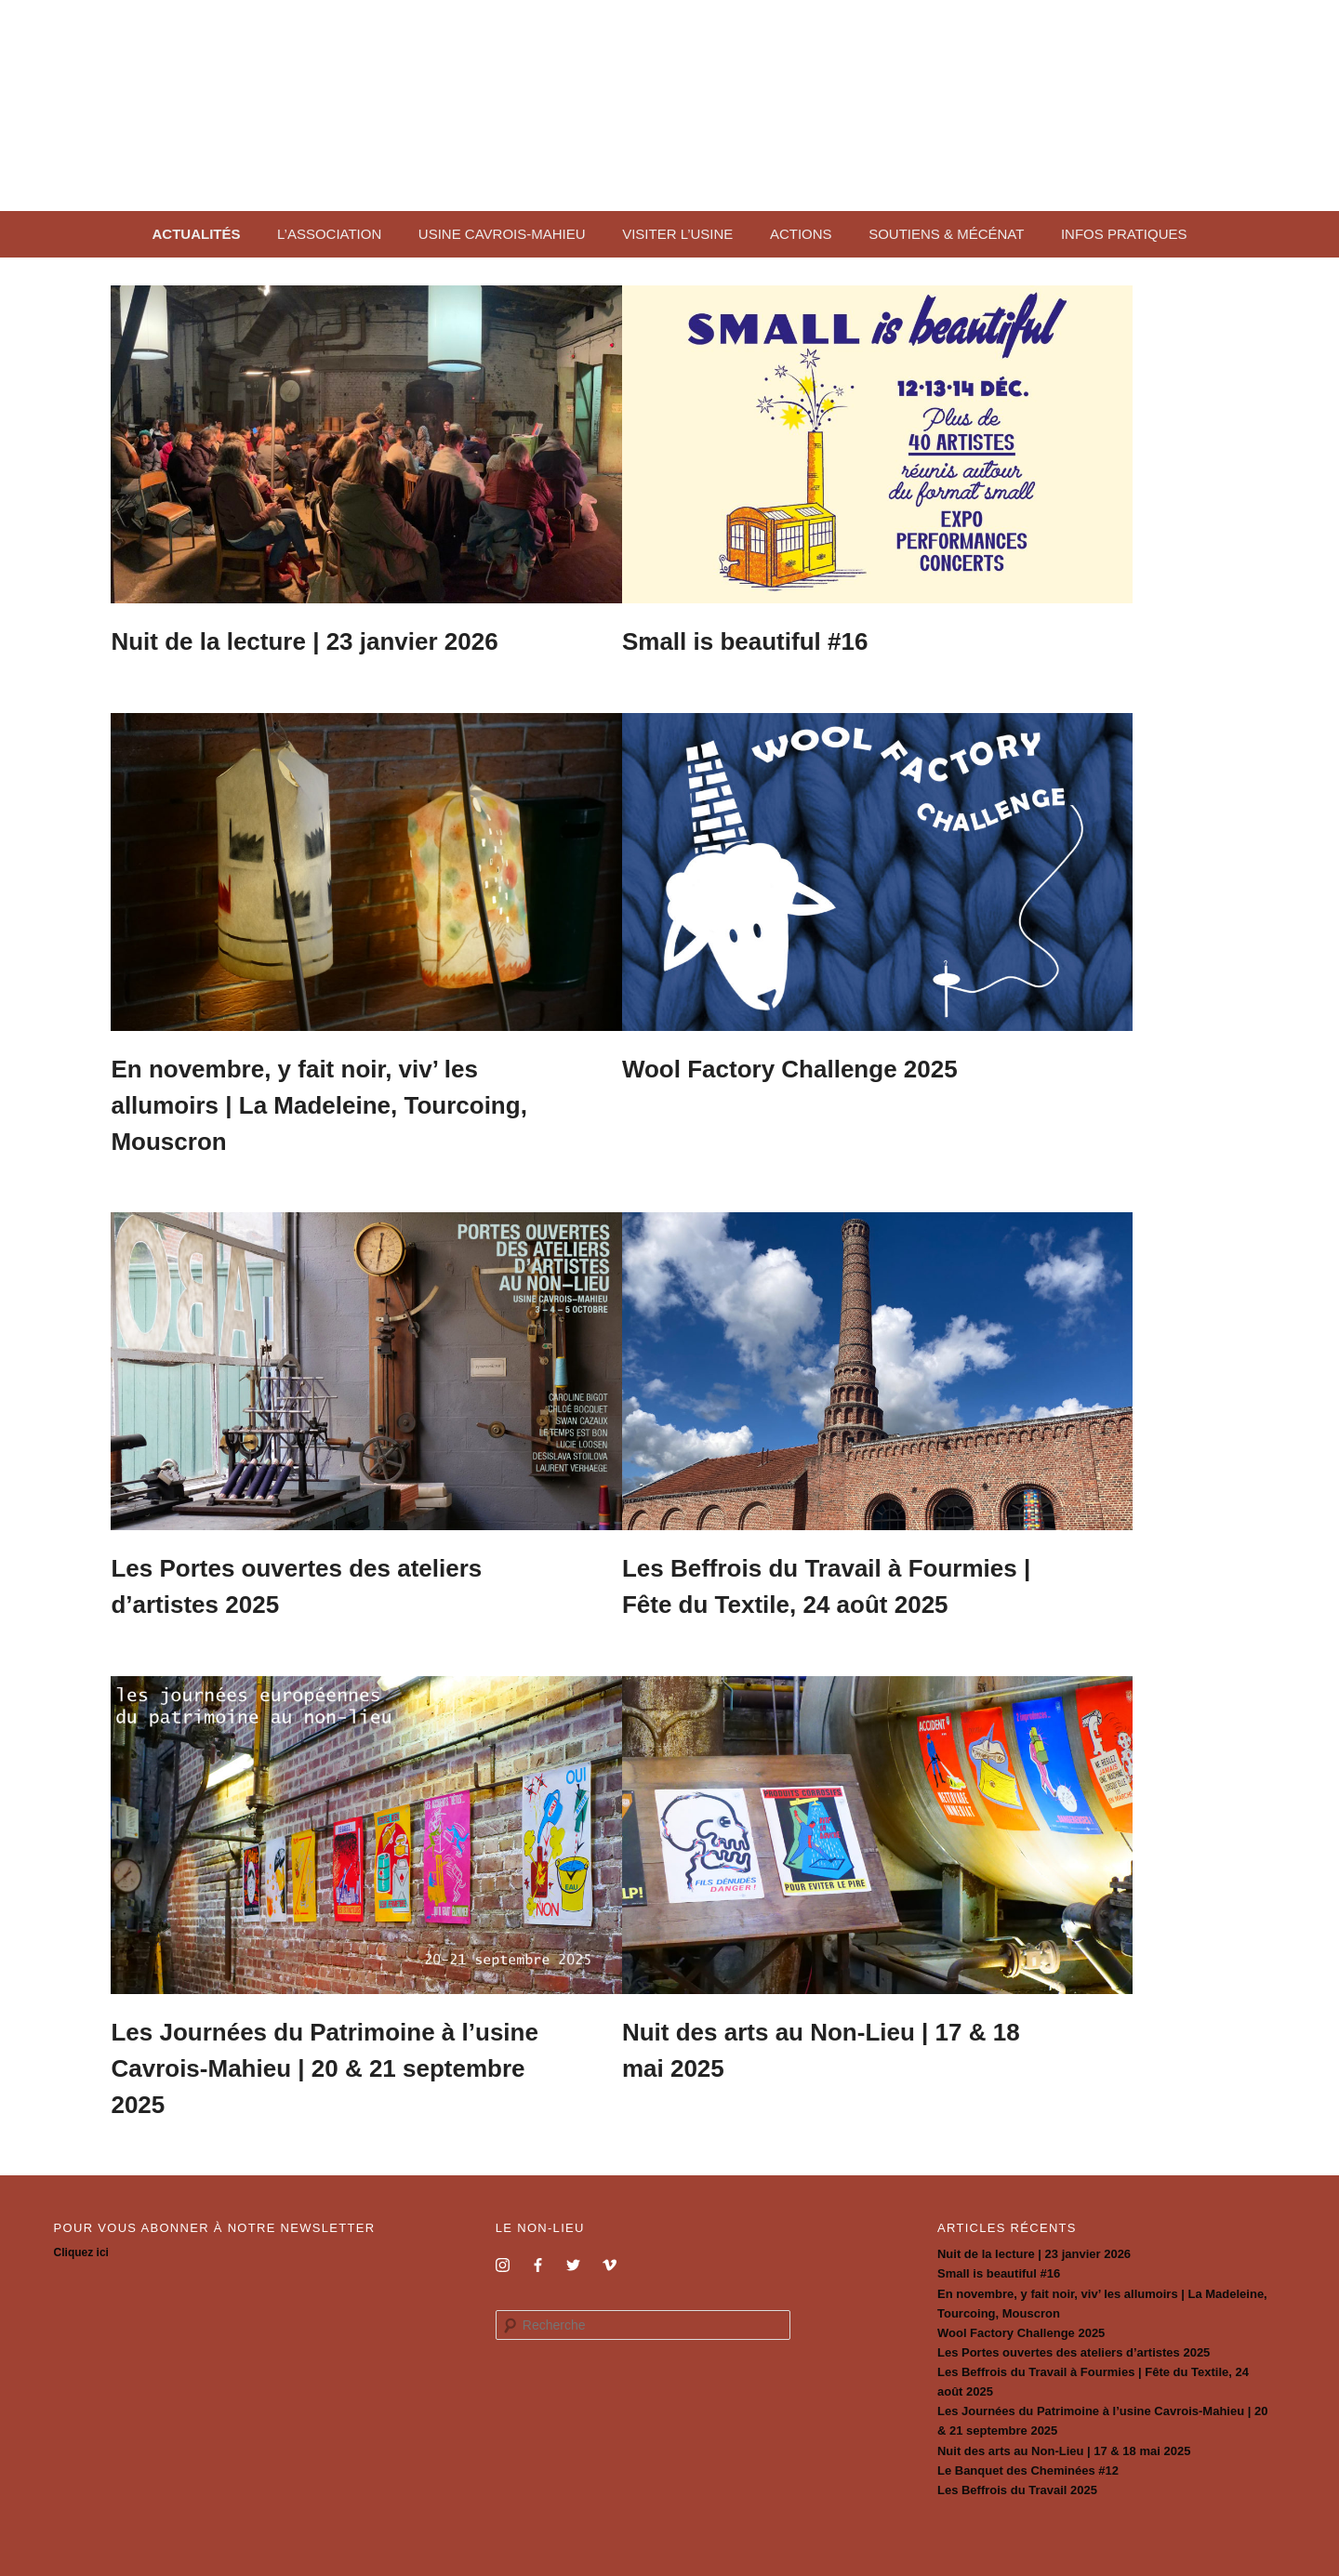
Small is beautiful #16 (829, 641)
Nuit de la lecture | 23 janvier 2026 (332, 641)
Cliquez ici (81, 2236)
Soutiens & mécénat (946, 234)
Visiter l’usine (677, 234)
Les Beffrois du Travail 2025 (1017, 2473)
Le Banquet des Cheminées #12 (1028, 2454)
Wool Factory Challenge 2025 (874, 1065)
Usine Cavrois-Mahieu (502, 234)
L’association (329, 234)
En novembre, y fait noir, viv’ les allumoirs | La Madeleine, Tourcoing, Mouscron (347, 1101)
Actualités (196, 234)
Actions (801, 234)
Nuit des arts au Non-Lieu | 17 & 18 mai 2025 (1063, 2434)
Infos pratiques (1124, 234)
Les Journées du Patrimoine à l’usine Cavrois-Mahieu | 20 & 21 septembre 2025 (352, 2056)
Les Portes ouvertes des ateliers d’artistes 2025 (1073, 2336)
